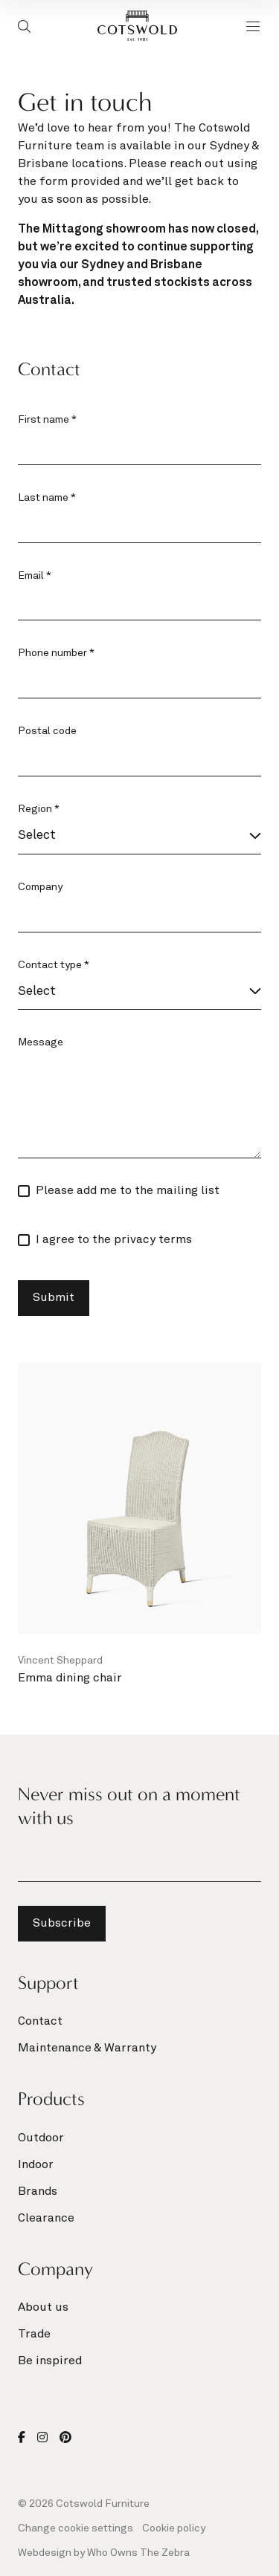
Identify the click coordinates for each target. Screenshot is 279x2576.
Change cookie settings (75, 2528)
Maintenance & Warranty (87, 2048)
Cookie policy (173, 2528)
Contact (40, 2022)
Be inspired (50, 2361)
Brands (37, 2192)
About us (43, 2308)
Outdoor (41, 2138)
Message (40, 1042)
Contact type (53, 965)
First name (47, 420)
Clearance (46, 2219)
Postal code (47, 731)
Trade (34, 2334)
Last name (47, 498)
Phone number (56, 653)
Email (34, 576)
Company (40, 887)
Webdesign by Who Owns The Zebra (104, 2553)
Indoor (36, 2165)
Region (39, 809)
